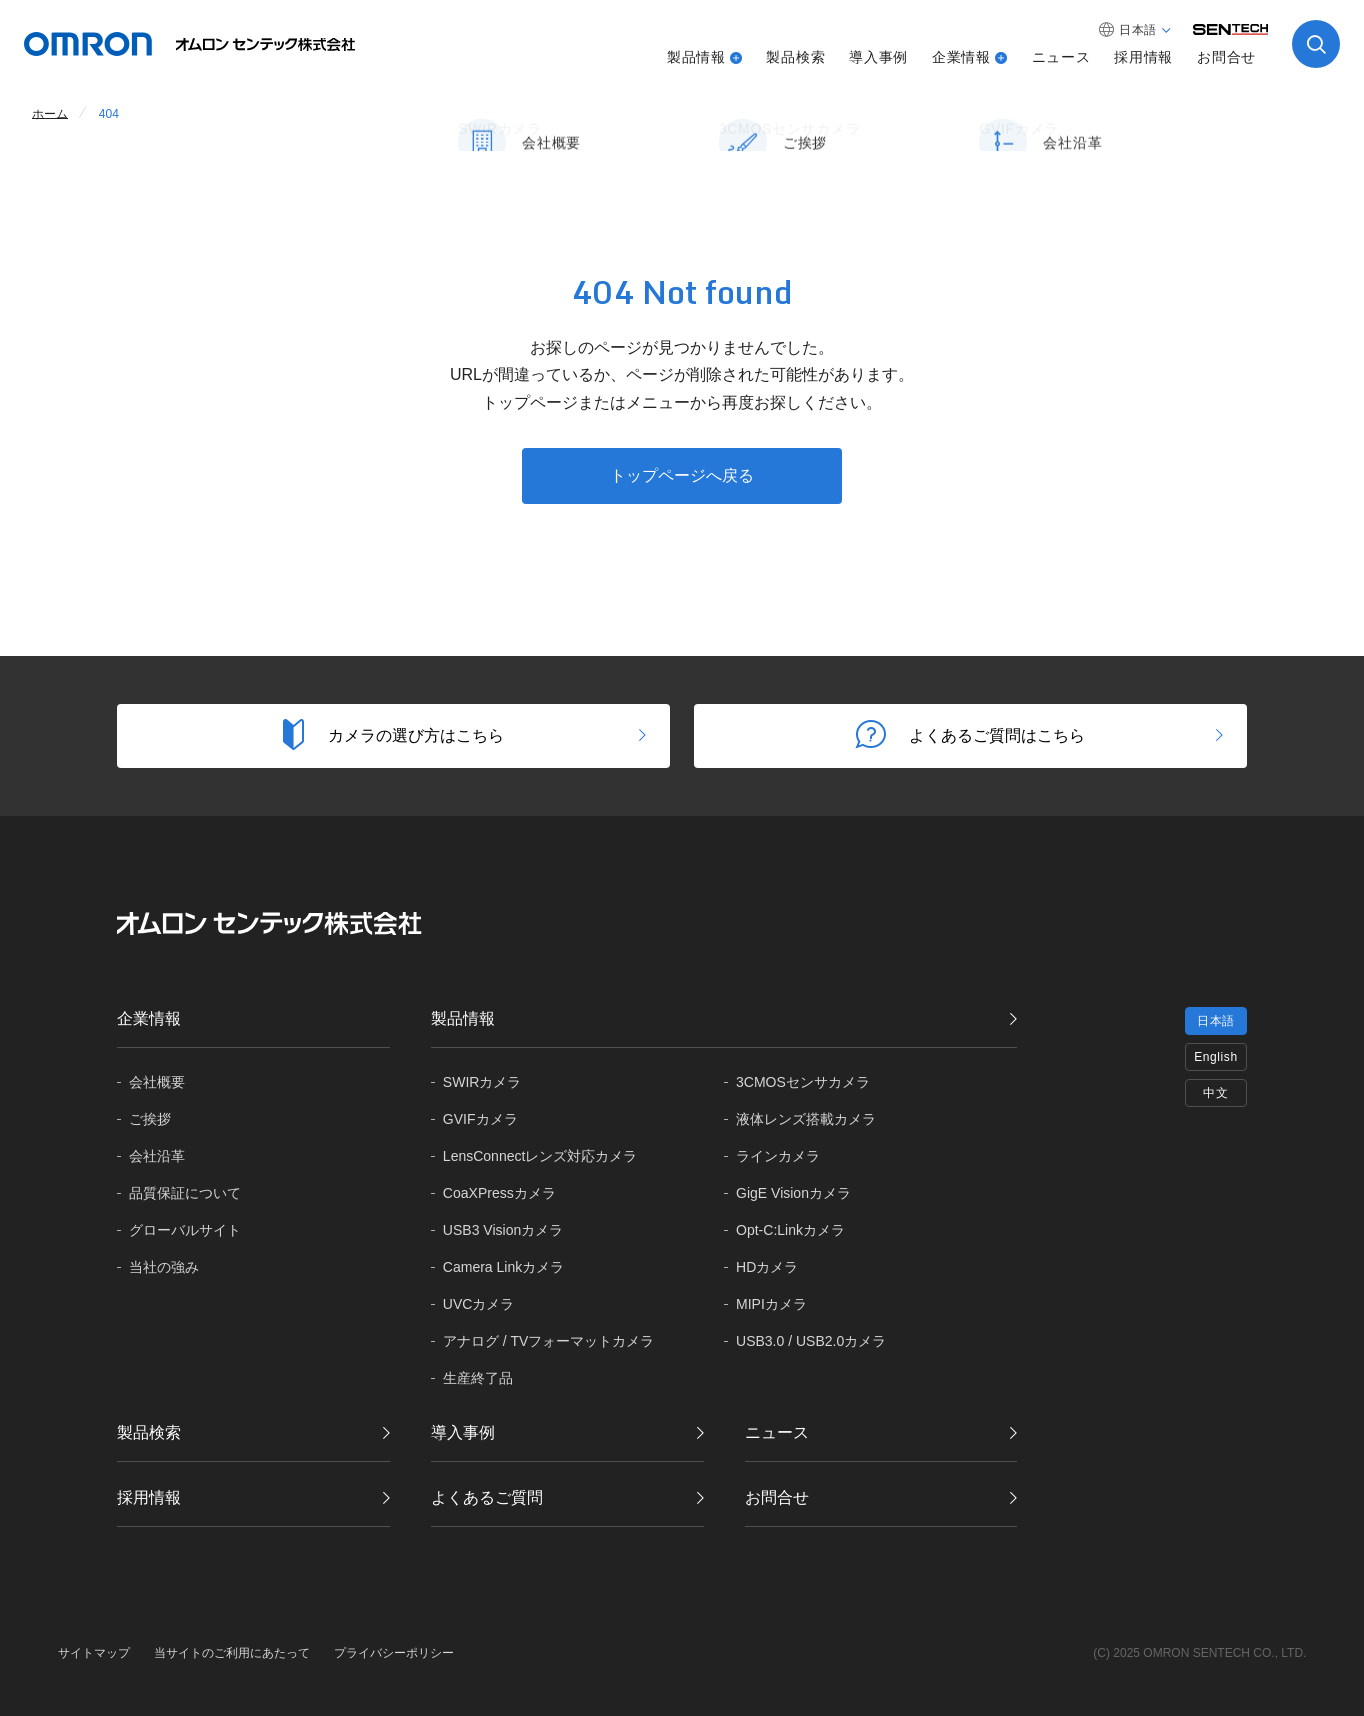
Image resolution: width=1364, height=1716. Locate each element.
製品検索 (795, 57)
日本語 (1216, 1021)
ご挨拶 (150, 1119)
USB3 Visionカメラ (503, 1230)
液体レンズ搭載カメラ (806, 1119)
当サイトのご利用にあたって (232, 1653)
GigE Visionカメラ (793, 1193)
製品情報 (696, 57)
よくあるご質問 (487, 1497)
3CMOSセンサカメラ (803, 1082)
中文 (1215, 1093)
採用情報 (1143, 57)
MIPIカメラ (771, 1304)
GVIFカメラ (480, 1119)
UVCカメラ (479, 1304)
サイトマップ (94, 1653)
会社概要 (157, 1082)
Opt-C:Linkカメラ (790, 1230)
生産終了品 (478, 1378)
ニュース (1061, 57)
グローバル (185, 1230)
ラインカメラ (778, 1156)
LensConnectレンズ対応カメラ (540, 1156)
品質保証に (185, 1193)
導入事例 (878, 57)
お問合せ (1226, 57)
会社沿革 (157, 1156)
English (1216, 1057)
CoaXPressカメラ (499, 1193)
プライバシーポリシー (394, 1653)
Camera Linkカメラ (503, 1267)
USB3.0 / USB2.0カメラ (811, 1341)
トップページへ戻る (682, 475)
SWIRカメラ (482, 1082)
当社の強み (164, 1267)
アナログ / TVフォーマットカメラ (549, 1341)
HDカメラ (767, 1267)
